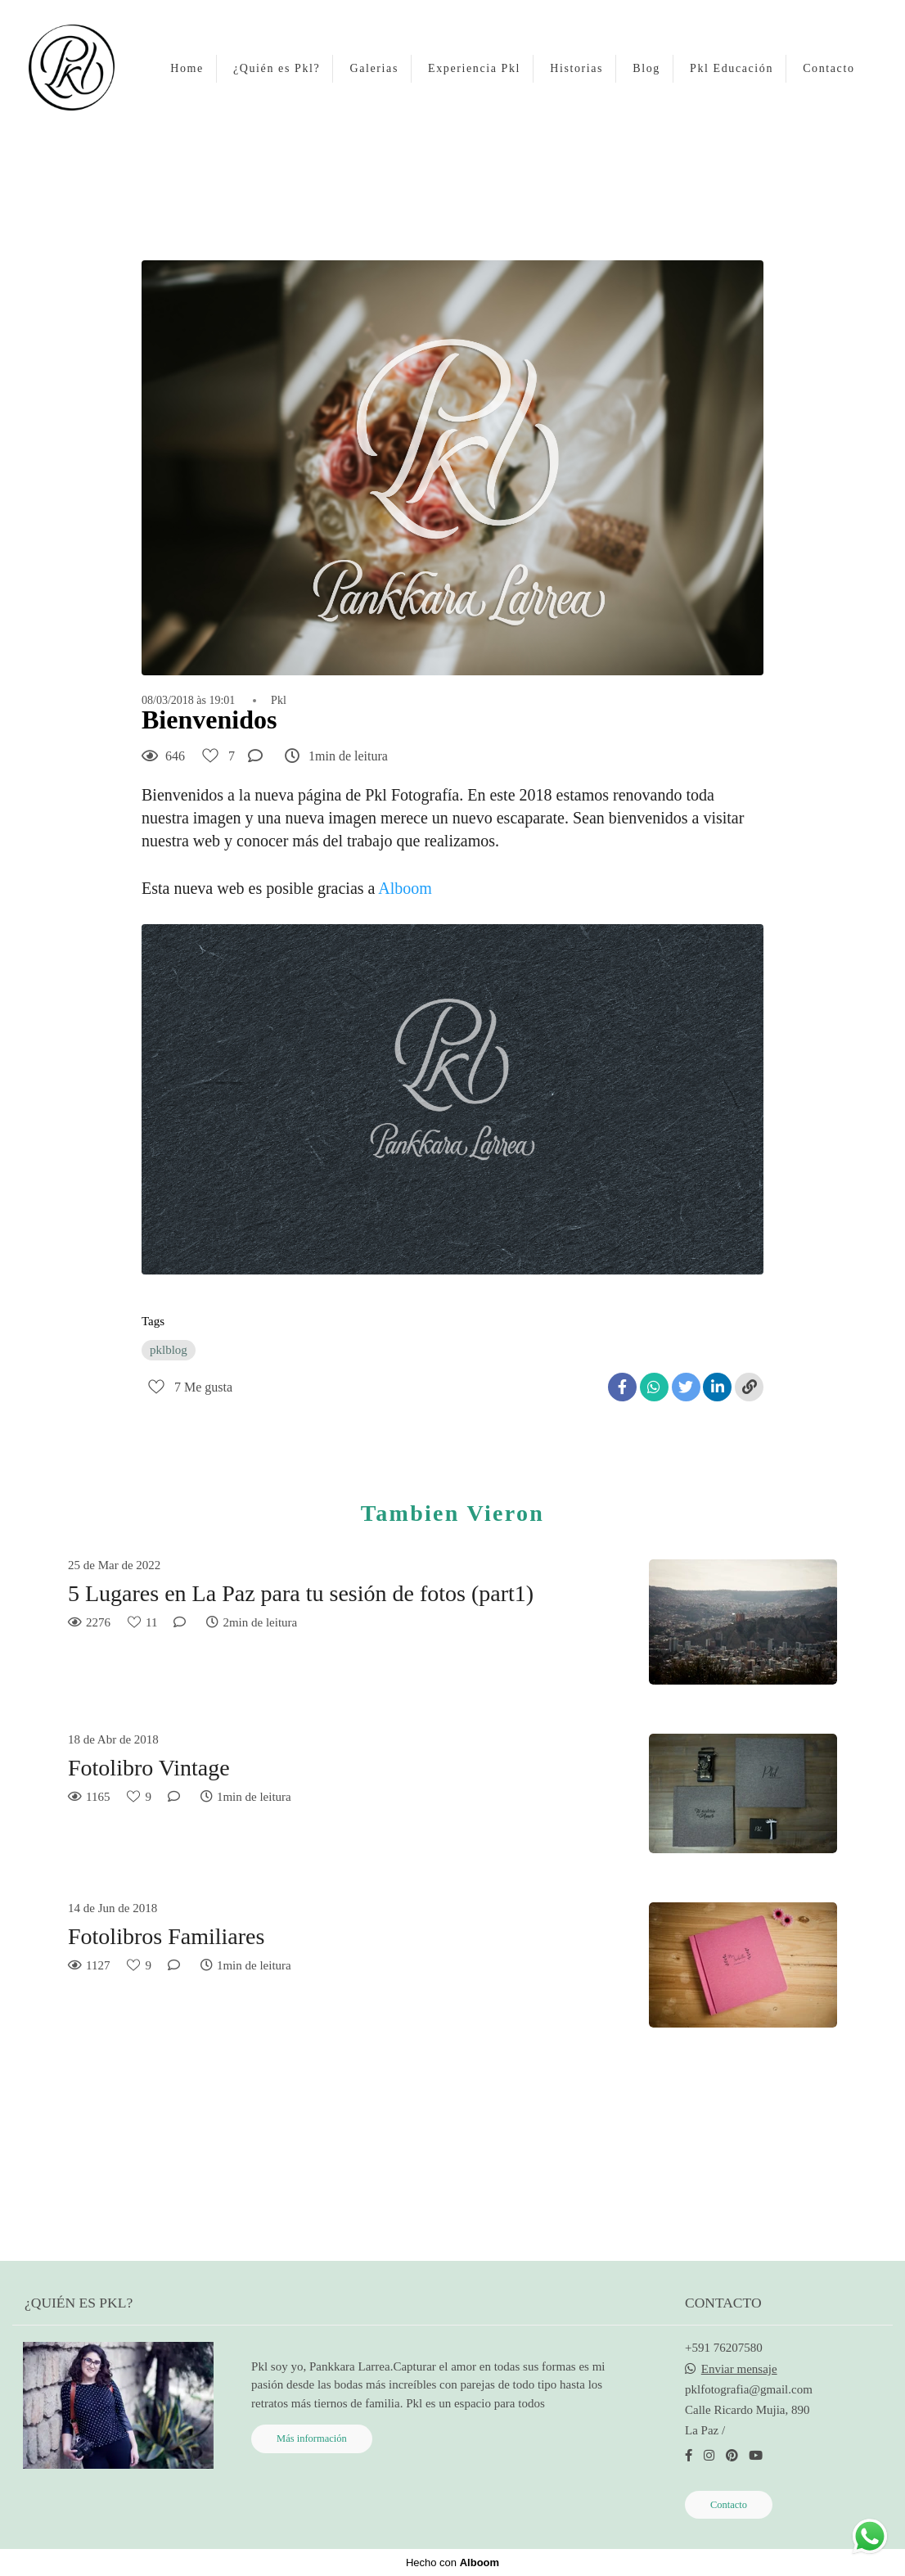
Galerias (373, 68)
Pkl (278, 700)
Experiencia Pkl (474, 68)
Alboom (407, 888)
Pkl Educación (731, 68)
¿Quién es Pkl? (276, 68)
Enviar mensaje (739, 2369)
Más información (312, 2438)
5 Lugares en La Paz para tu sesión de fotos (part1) (301, 1593)
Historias (576, 68)
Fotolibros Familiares (166, 1936)
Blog (646, 68)
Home (187, 68)
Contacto (828, 68)
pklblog (168, 1349)
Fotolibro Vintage (149, 1767)
